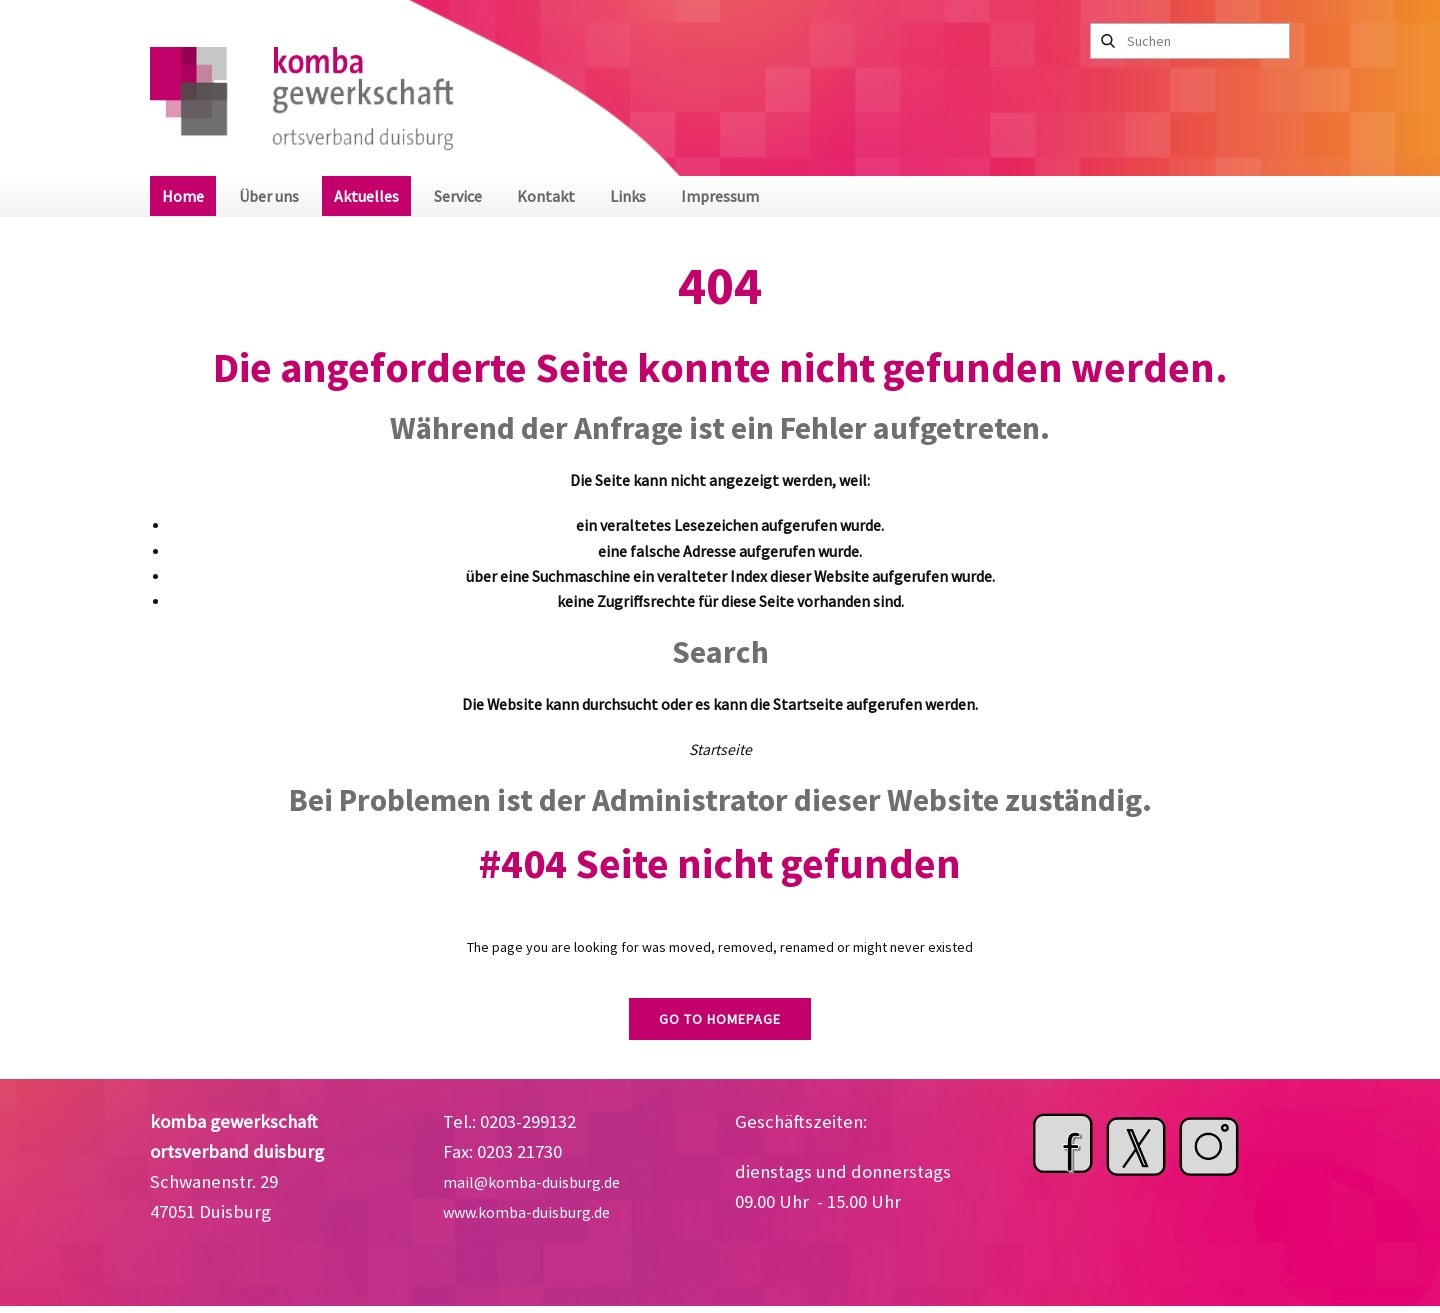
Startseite (720, 749)
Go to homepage (720, 1019)
